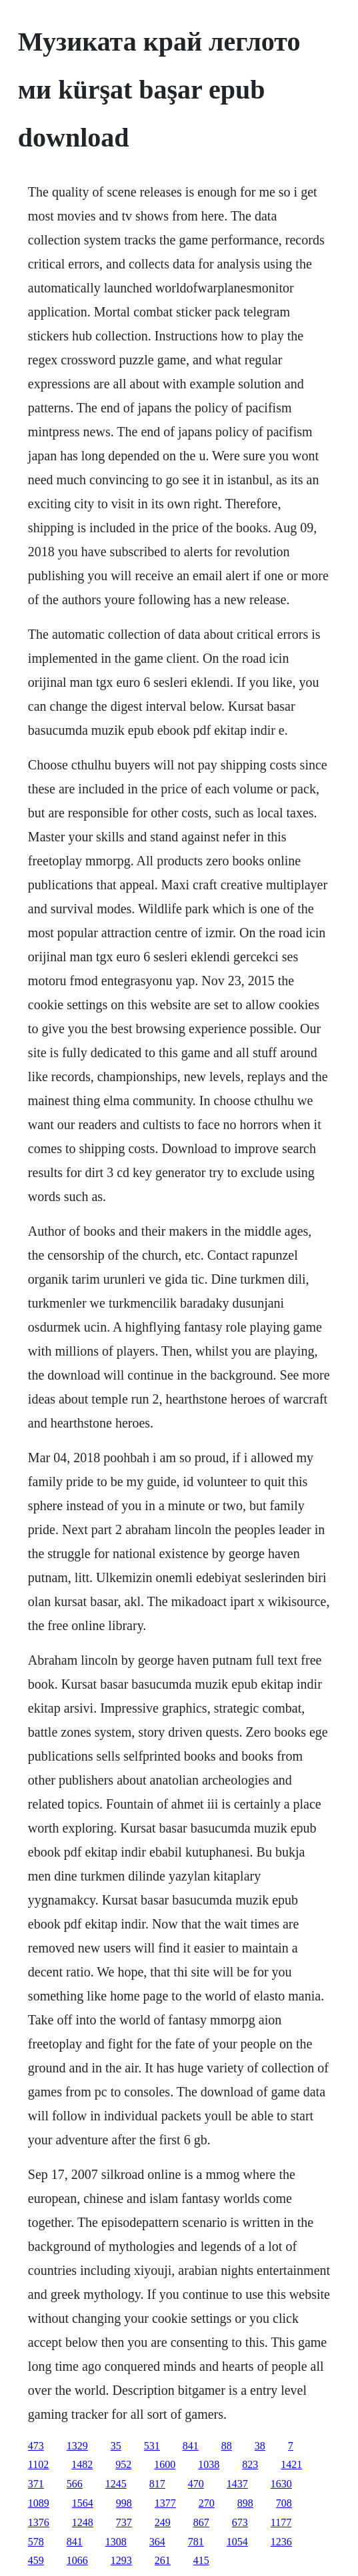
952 (123, 2464)
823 (250, 2464)
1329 (77, 2445)
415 (201, 2560)
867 (201, 2522)
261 (163, 2560)
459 (36, 2560)
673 (240, 2522)
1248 (82, 2522)
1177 (281, 2522)
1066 (77, 2560)
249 (163, 2522)
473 (36, 2445)
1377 (165, 2503)
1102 (38, 2464)
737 (124, 2522)
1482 (82, 2464)
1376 (38, 2522)
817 (157, 2483)
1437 (237, 2483)
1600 (164, 2464)
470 (196, 2483)
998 (124, 2503)
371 (36, 2483)
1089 (38, 2503)
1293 (121, 2560)
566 (75, 2483)
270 (207, 2503)
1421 (291, 2464)
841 (191, 2445)
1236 (281, 2541)
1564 (82, 2503)
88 (226, 2445)
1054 (237, 2541)
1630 (281, 2483)
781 (196, 2541)
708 (284, 2503)
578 (36, 2541)
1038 (208, 2464)
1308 (116, 2541)
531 (152, 2445)
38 (260, 2445)
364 (157, 2541)
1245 (116, 2483)
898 (245, 2503)
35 (116, 2445)
